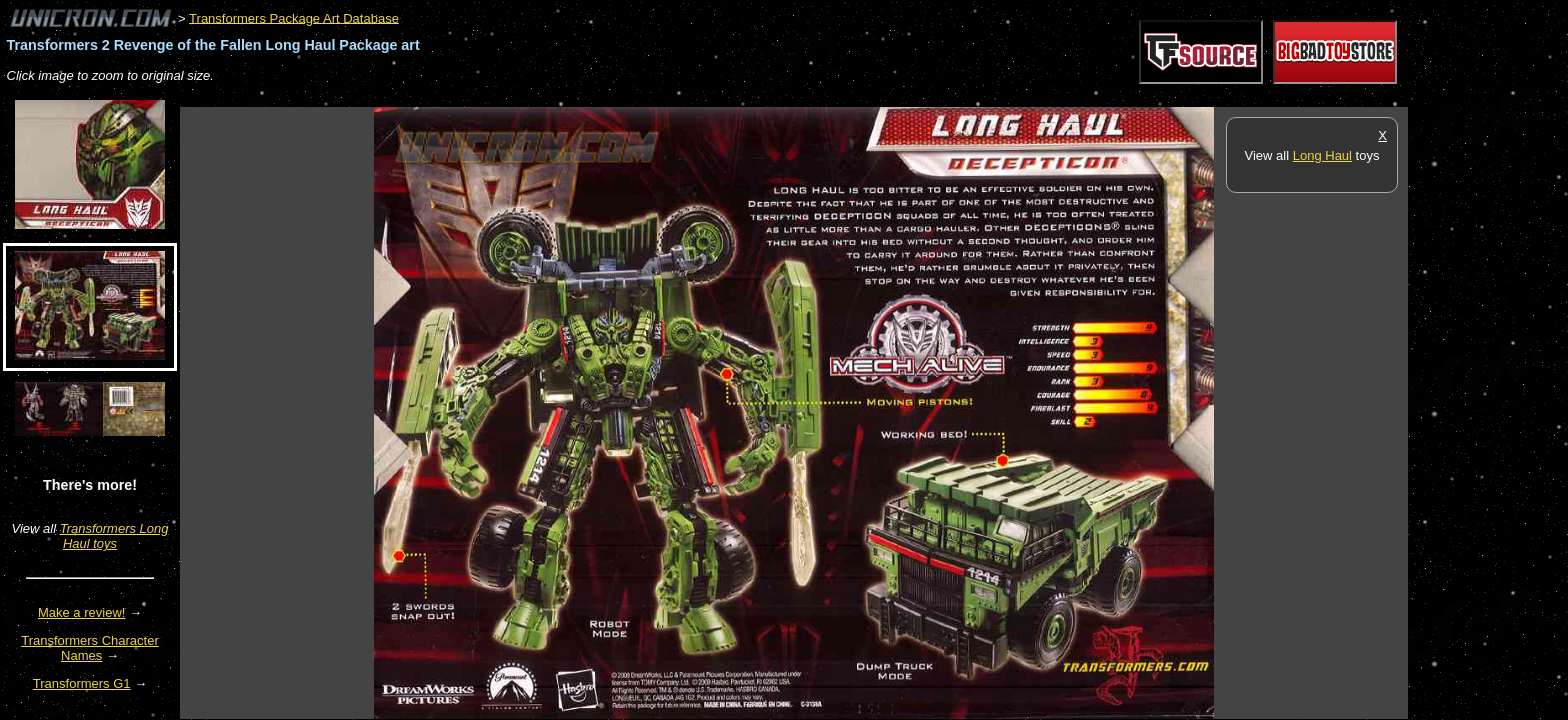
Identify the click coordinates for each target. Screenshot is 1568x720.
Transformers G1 (82, 683)
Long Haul (1322, 155)
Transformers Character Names (90, 648)
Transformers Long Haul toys (114, 536)
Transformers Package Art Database (294, 17)
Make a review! (81, 612)
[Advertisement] (544, 96)
